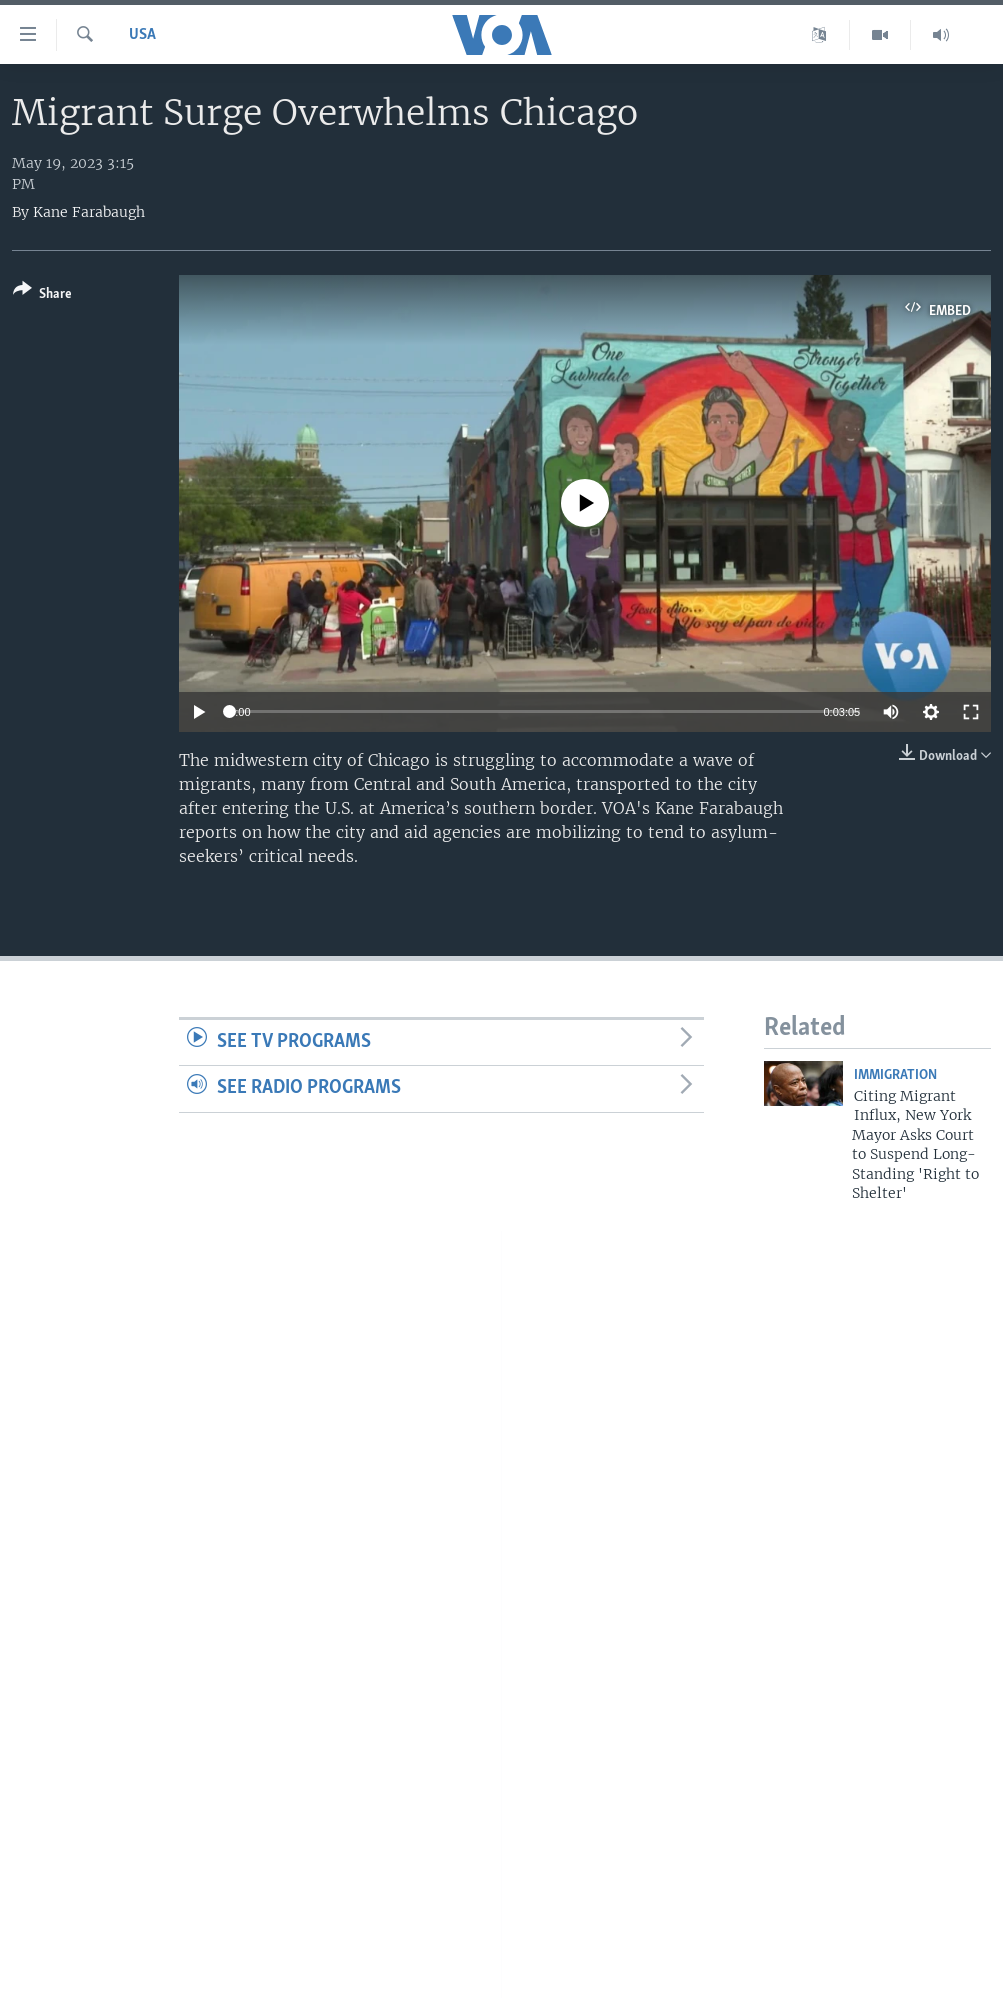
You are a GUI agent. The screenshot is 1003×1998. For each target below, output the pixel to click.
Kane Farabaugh (89, 212)
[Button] (42, 295)
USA (142, 35)
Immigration (895, 1075)
